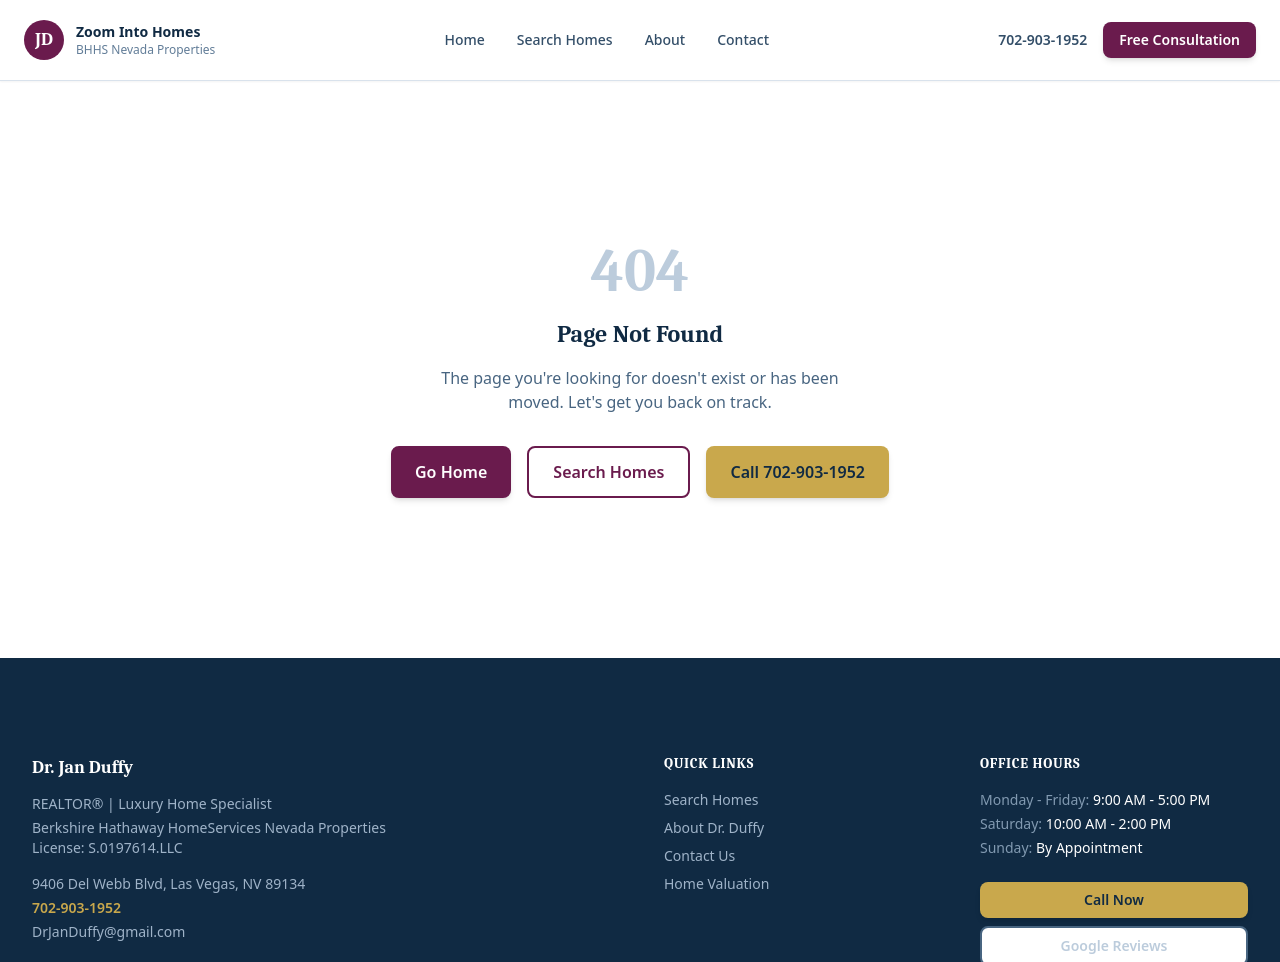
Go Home (451, 472)
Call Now (1114, 899)
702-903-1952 (1042, 39)
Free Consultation (1179, 39)
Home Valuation (716, 883)
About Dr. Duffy (714, 827)
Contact (743, 39)
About (665, 39)
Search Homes (565, 39)
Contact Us (699, 855)
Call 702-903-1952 (797, 472)
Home (464, 39)
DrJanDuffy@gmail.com (108, 931)
